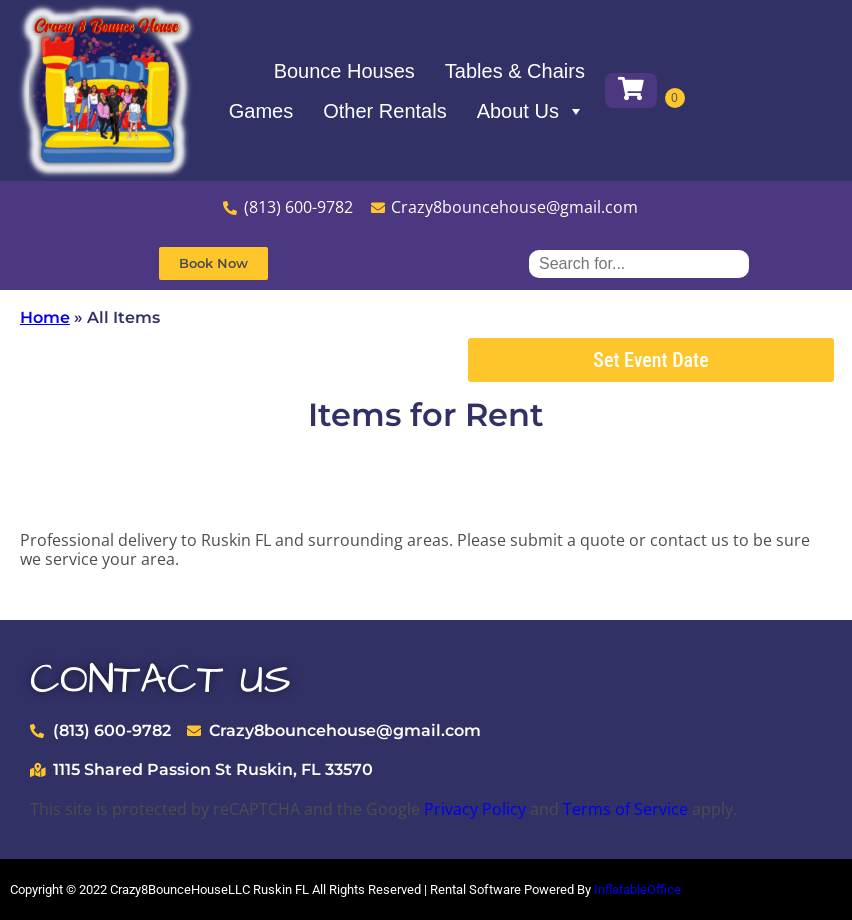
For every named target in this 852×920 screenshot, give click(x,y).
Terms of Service (625, 809)
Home (45, 317)
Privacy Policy (475, 809)
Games (261, 111)
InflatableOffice (637, 889)
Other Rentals (384, 111)
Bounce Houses (344, 71)
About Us (531, 111)
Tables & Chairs (515, 71)
